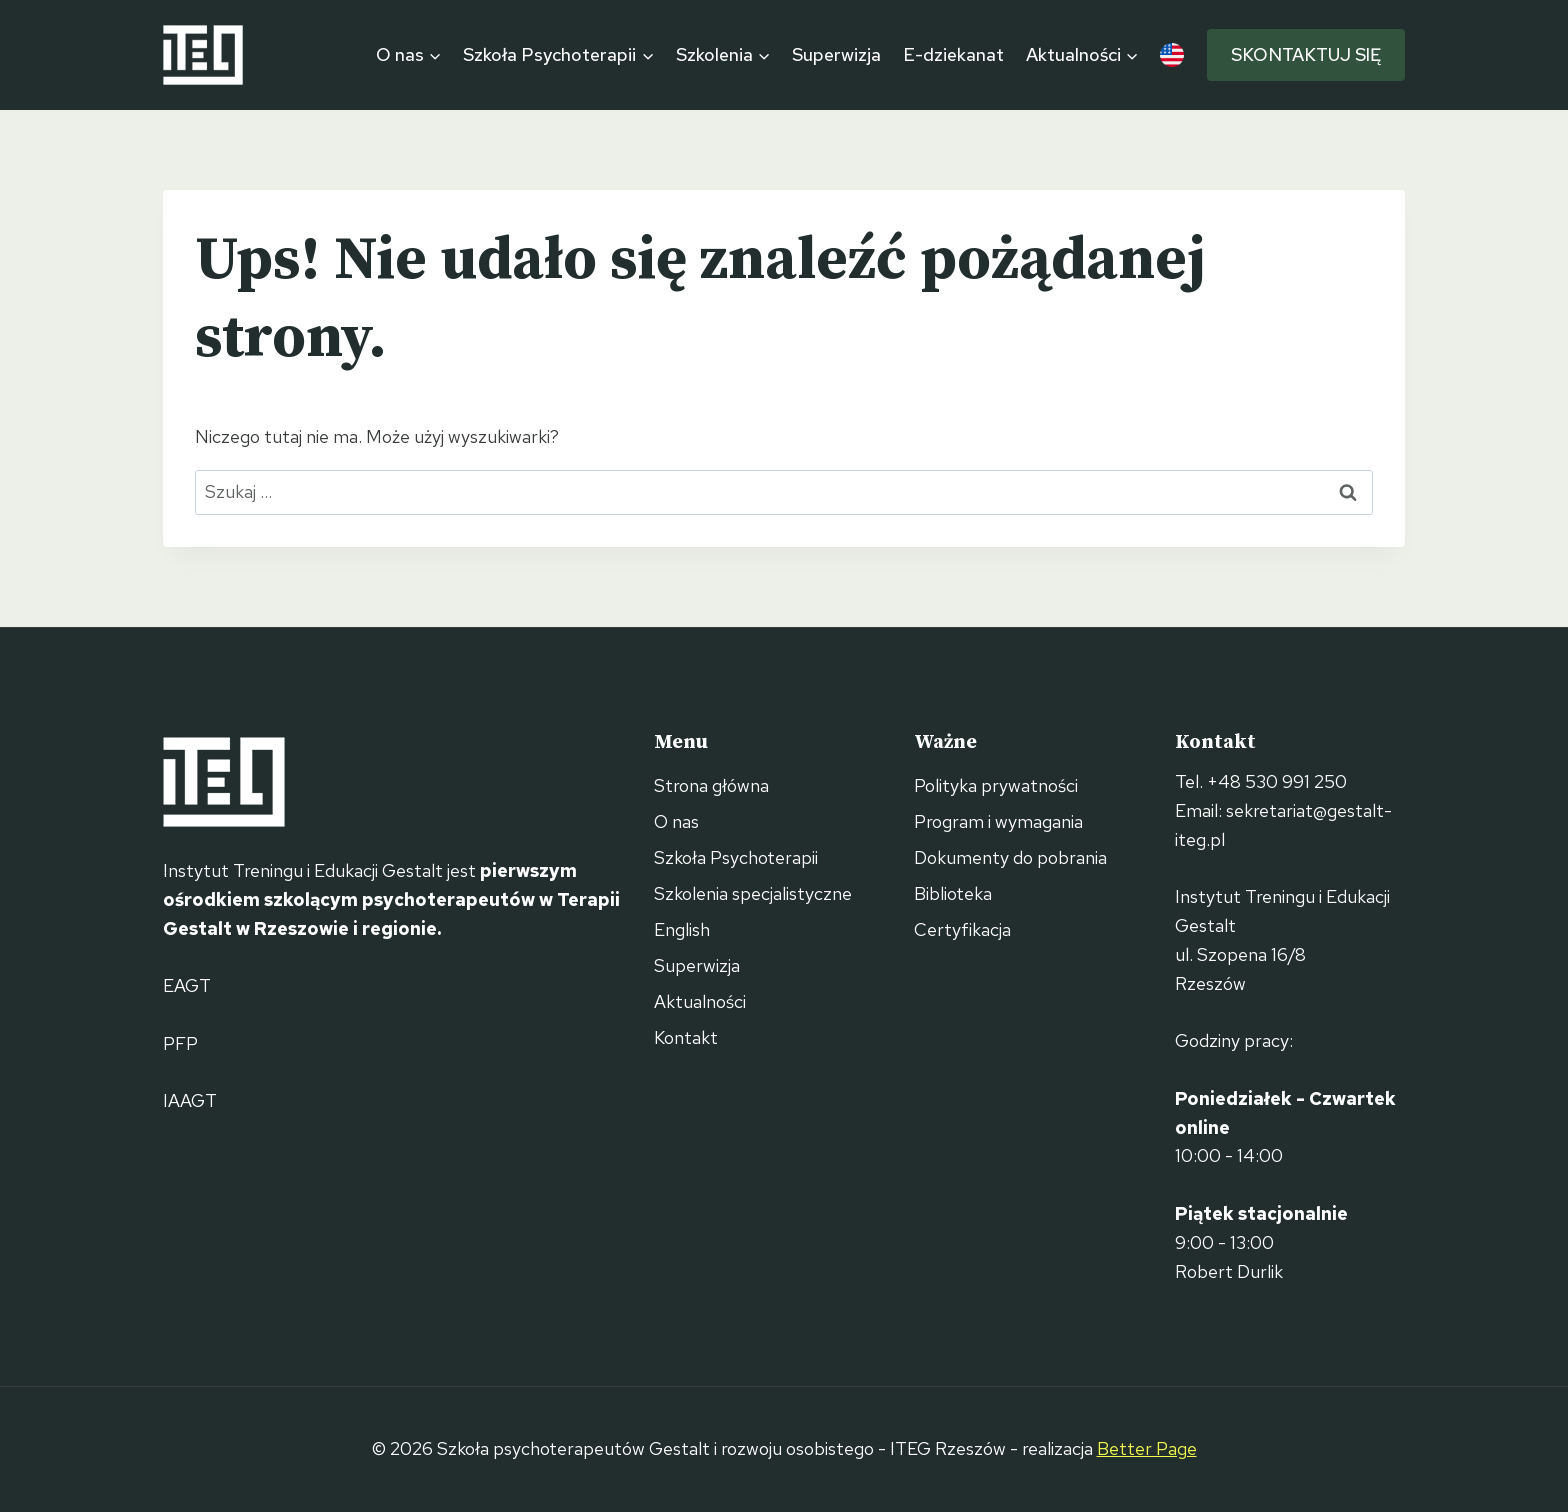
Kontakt (686, 1037)
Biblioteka (953, 893)
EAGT (187, 985)
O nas (676, 821)
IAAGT (190, 1100)
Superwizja (836, 54)
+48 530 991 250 (1277, 781)
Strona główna (711, 785)
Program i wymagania (998, 821)
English (682, 929)
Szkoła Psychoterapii (736, 857)
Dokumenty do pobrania (1010, 857)
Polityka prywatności (996, 785)
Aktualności (700, 1001)
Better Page (1147, 1448)
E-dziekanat (953, 54)
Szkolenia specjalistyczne (753, 893)
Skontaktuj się (1306, 54)
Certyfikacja (962, 929)
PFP (180, 1043)
